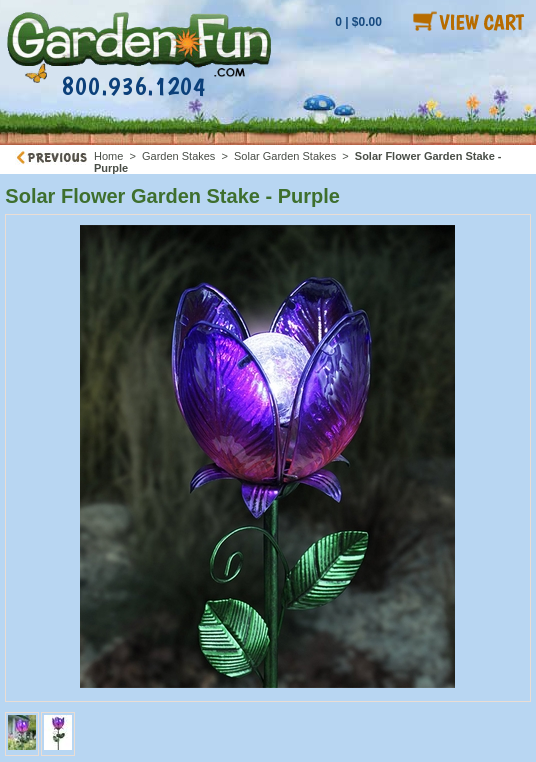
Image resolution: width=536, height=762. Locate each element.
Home (108, 156)
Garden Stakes (178, 156)
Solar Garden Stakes (285, 156)
